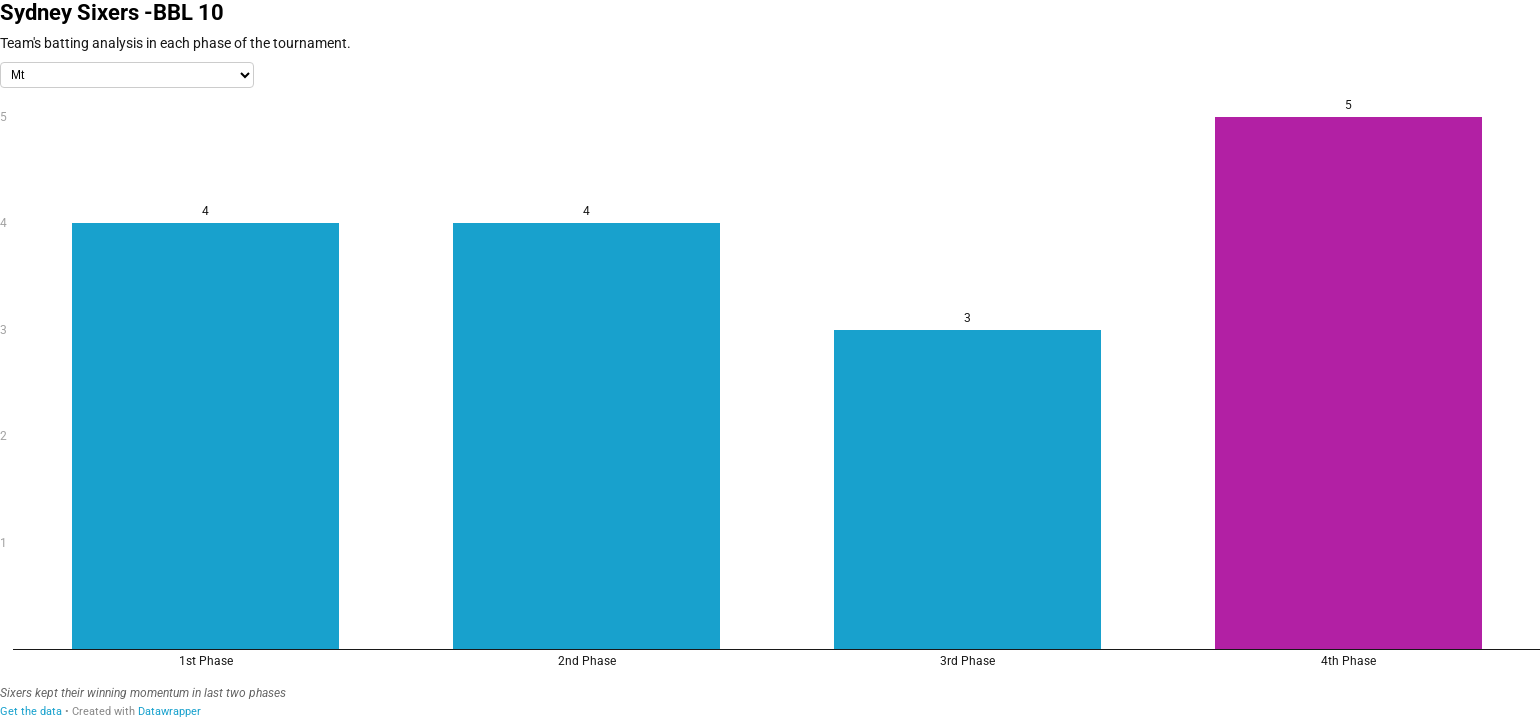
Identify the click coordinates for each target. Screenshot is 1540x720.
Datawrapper (169, 711)
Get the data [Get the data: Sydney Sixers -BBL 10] (31, 711)
